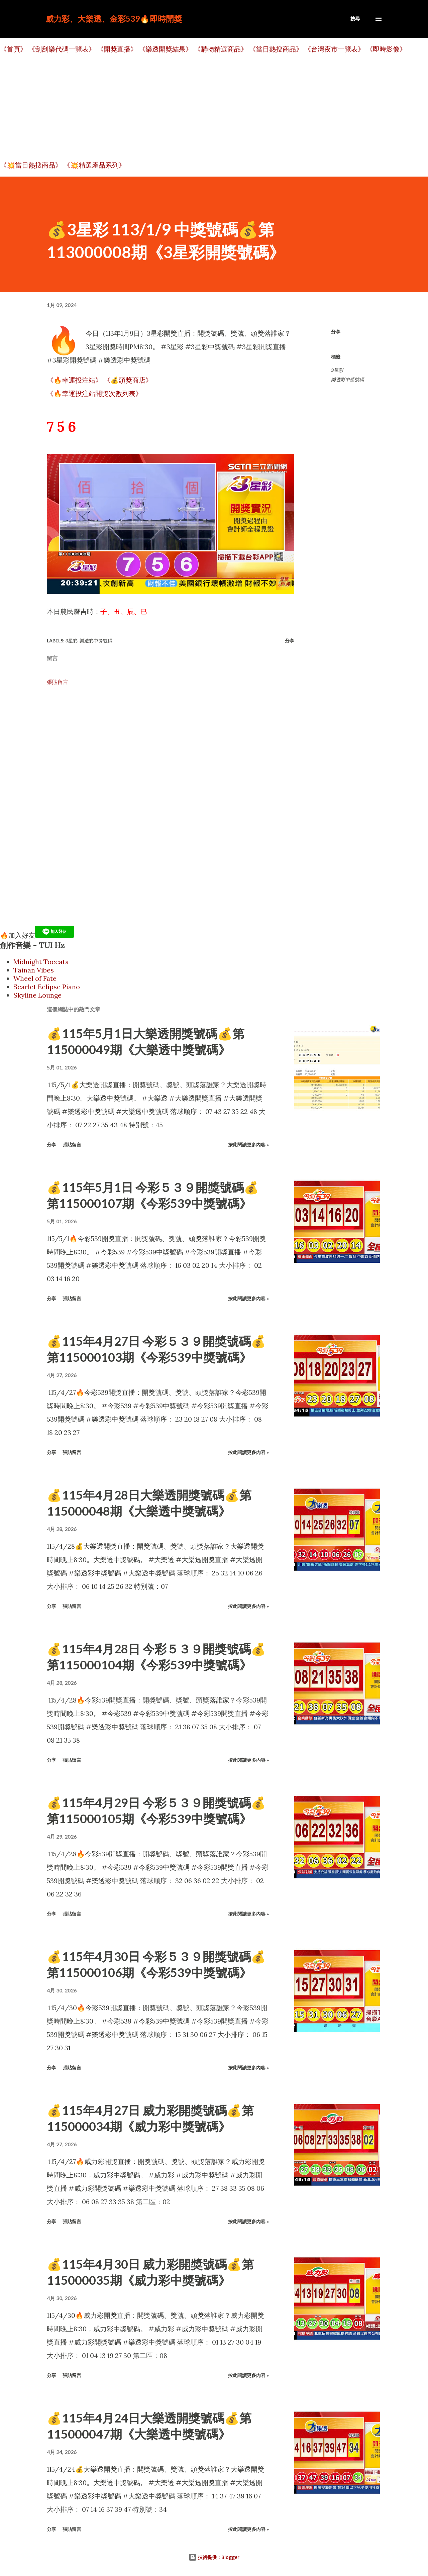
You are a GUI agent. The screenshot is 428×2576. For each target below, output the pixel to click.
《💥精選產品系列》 (94, 165)
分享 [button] (335, 331)
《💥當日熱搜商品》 (31, 165)
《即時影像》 (386, 49)
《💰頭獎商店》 (128, 380)
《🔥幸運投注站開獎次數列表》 (94, 393)
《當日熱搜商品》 (276, 49)
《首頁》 (13, 49)
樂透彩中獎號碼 (347, 379)
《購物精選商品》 (220, 49)
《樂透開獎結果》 (165, 49)
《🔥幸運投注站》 (74, 380)
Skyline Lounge (37, 995)
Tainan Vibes (33, 970)
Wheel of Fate (35, 978)
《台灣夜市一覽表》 (334, 49)
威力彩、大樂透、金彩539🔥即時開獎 (113, 18)
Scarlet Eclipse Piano (46, 987)
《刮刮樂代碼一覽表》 (61, 49)
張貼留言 (57, 682)
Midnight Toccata (41, 961)
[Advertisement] (200, 107)
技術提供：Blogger (214, 2557)
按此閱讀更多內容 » (248, 1144)
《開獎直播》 (117, 49)
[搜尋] (355, 19)
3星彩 (337, 370)
